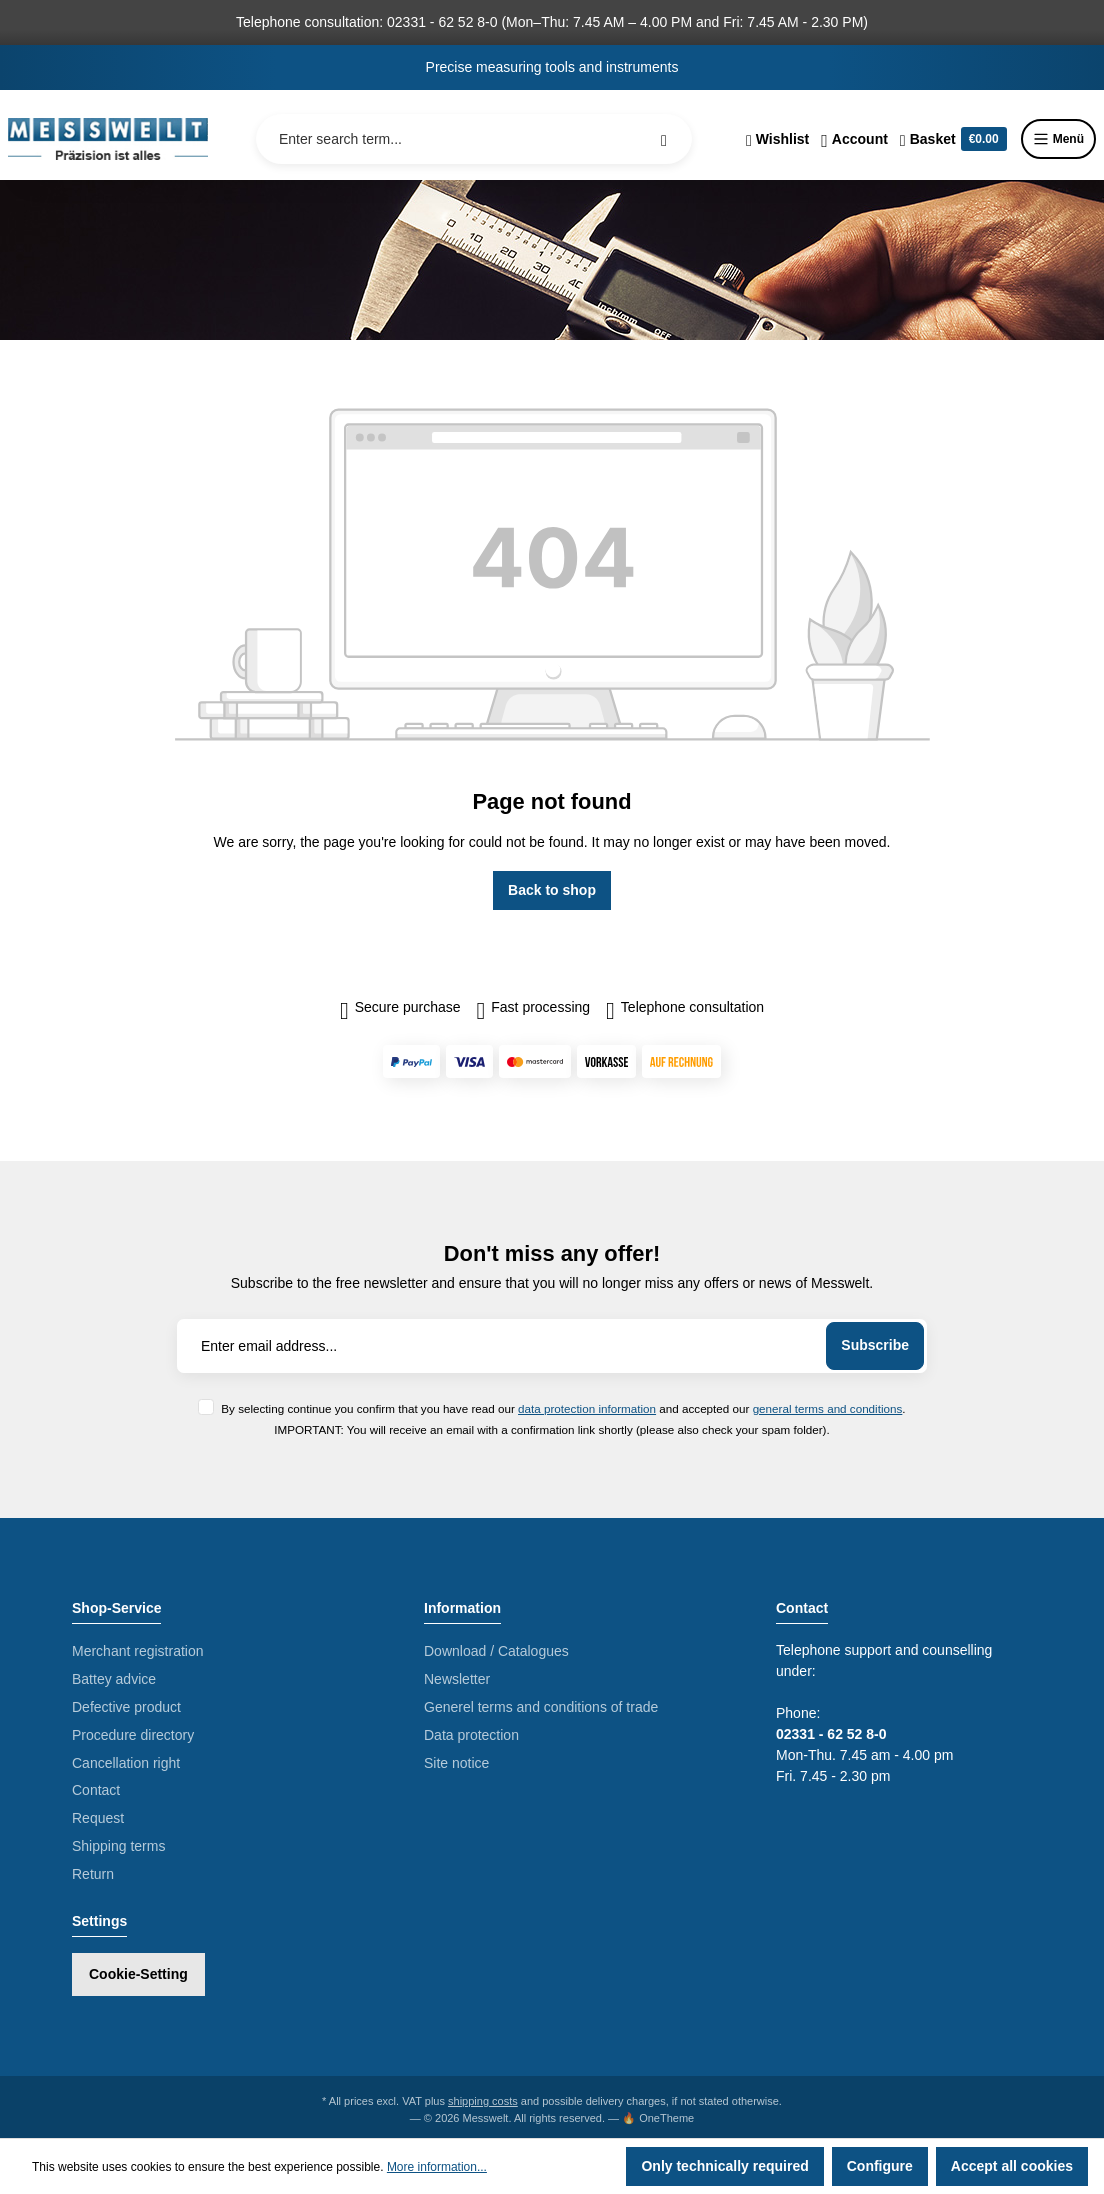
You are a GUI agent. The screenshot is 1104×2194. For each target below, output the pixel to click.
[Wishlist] (777, 139)
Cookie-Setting (138, 1974)
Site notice (456, 1763)
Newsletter (457, 1679)
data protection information (587, 1408)
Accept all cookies (1012, 2166)
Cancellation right (126, 1763)
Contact (96, 1790)
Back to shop (552, 890)
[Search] (664, 139)
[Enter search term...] (474, 139)
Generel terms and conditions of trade (541, 1707)
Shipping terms (118, 1846)
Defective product (126, 1707)
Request (98, 1818)
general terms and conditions (828, 1408)
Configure (880, 2166)
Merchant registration (138, 1651)
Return (93, 1874)
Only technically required (724, 2166)
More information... (437, 2167)
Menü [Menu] (1058, 139)
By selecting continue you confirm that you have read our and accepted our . (563, 1408)
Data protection (471, 1735)
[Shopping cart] (953, 139)
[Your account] (854, 139)
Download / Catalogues (496, 1651)
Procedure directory (133, 1735)
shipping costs (483, 2101)
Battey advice (114, 1679)
